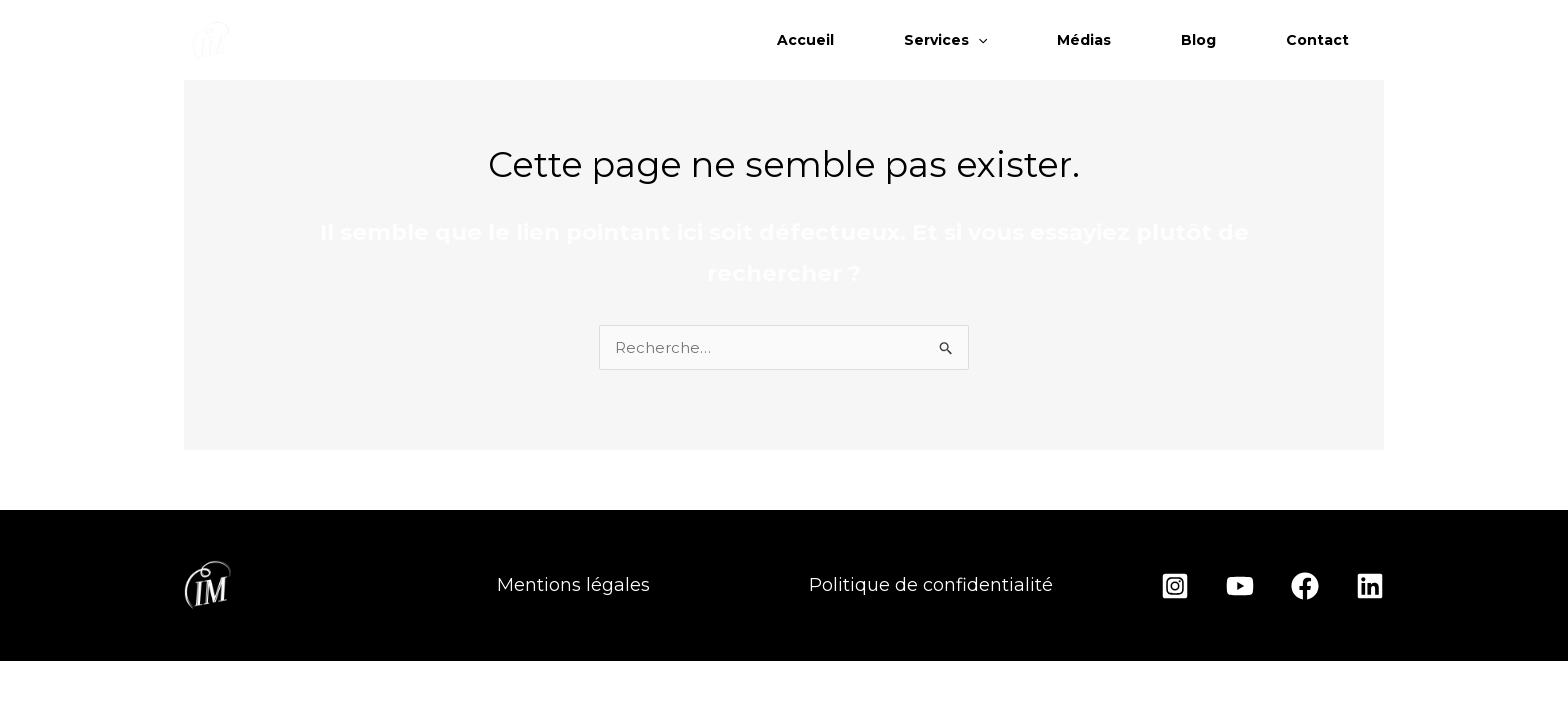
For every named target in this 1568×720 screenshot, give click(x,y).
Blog (1198, 40)
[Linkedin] (1370, 586)
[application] (978, 40)
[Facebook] (1305, 586)
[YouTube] (1240, 586)
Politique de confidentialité (931, 585)
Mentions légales (573, 585)
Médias (1084, 40)
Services (945, 40)
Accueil (805, 40)
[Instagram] (1175, 586)
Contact (1317, 40)
